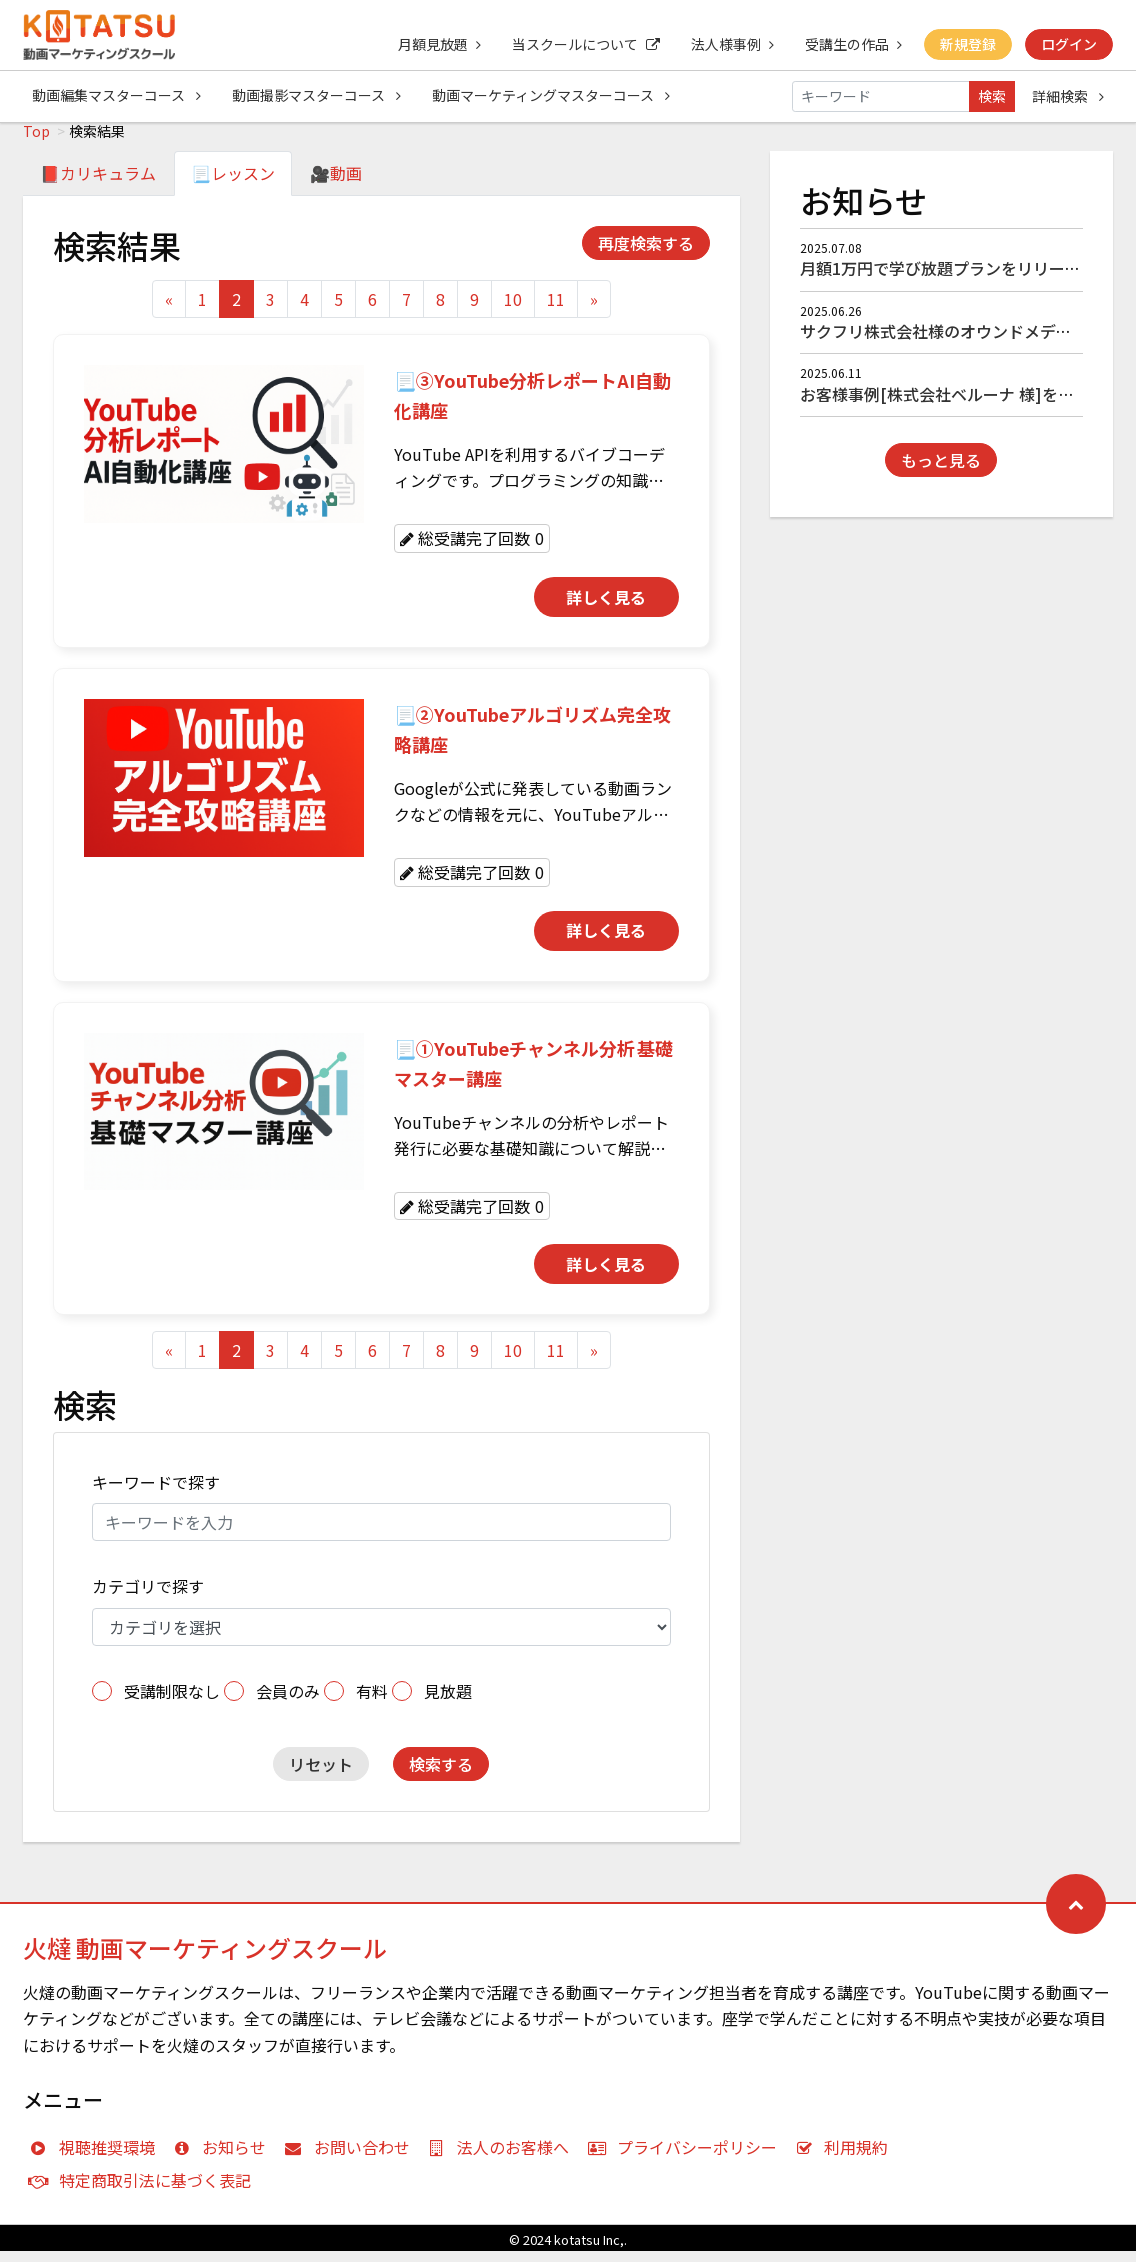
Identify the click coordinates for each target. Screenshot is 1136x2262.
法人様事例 (729, 44)
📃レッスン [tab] (233, 184)
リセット (321, 1775)
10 (513, 310)
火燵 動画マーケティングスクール (205, 1958)
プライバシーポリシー (686, 2158)
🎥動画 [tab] (336, 184)
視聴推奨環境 (96, 2158)
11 (556, 310)
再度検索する (646, 254)
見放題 (448, 1702)
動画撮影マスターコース (317, 96)
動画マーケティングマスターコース (553, 96)
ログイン (1069, 44)
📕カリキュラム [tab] (98, 184)
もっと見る (941, 471)
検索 (992, 96)
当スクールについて (582, 44)
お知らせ (224, 2158)
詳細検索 (1068, 96)
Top (36, 142)
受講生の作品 (851, 44)
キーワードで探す (156, 1493)
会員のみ (288, 1702)
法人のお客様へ (503, 2158)
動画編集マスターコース (116, 96)
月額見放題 (434, 44)
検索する (441, 1775)
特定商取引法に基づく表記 (144, 2191)
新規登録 (967, 44)
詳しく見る (606, 608)
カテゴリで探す (148, 1597)
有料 (372, 1702)
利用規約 (846, 2158)
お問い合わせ (351, 2158)
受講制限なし (172, 1702)
